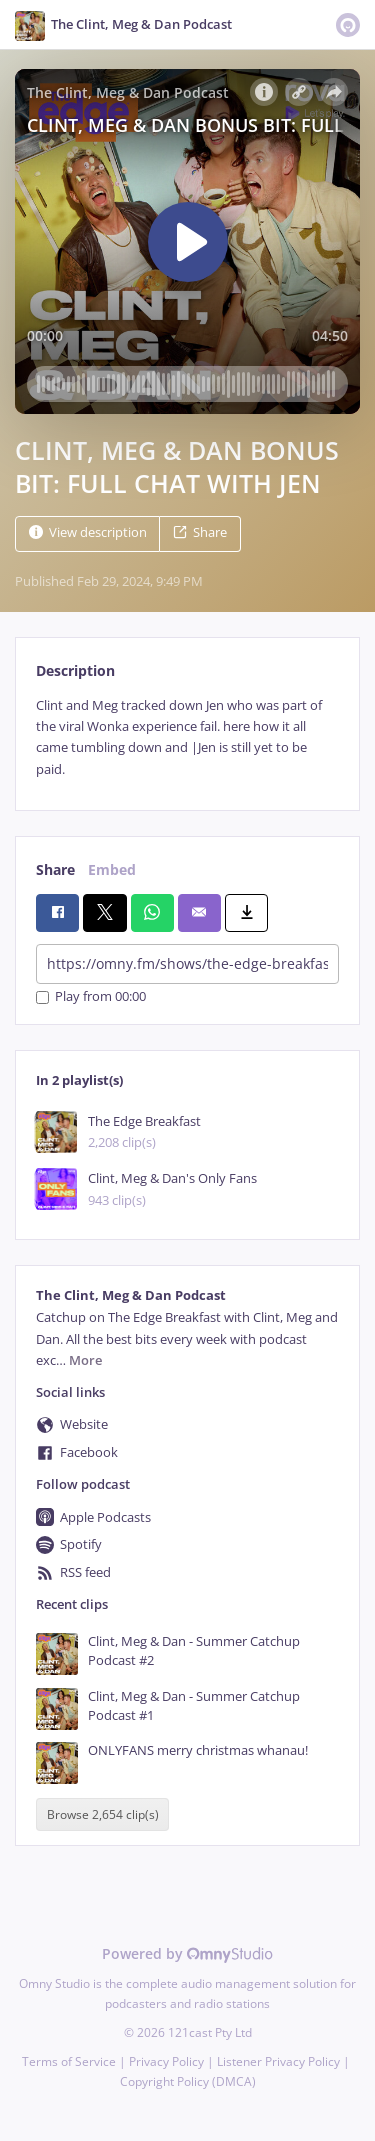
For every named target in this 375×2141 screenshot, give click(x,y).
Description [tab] (75, 670)
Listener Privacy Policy (278, 2061)
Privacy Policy (166, 2061)
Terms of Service (69, 2061)
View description (88, 532)
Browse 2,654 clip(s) (103, 1814)
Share (200, 532)
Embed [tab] (112, 869)
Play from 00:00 (91, 997)
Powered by (187, 1953)
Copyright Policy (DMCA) (188, 2081)
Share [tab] (55, 869)
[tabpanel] (187, 738)
